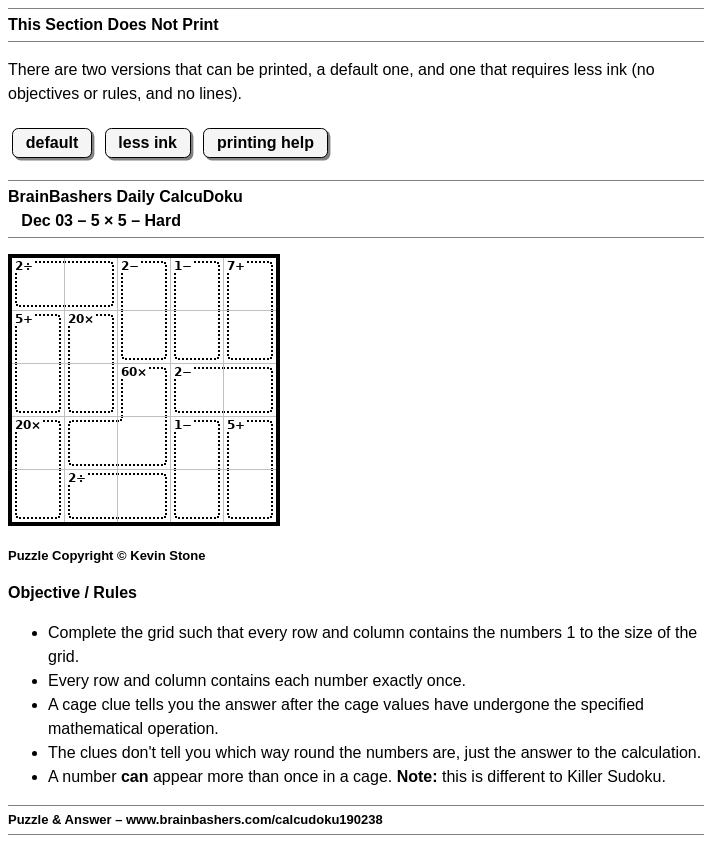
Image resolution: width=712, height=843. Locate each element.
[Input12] (91, 284)
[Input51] (38, 496)
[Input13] (144, 284)
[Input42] (91, 443)
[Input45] (250, 443)
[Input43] (144, 443)
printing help (265, 142)
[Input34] (197, 390)
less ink (147, 142)
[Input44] (197, 443)
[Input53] (144, 496)
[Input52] (91, 496)
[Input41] (38, 443)
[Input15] (250, 284)
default (52, 142)
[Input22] (91, 337)
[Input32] (91, 390)
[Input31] (38, 390)
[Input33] (144, 390)
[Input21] (38, 337)
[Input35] (250, 390)
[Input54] (197, 496)
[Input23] (144, 337)
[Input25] (250, 337)
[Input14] (197, 284)
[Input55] (250, 496)
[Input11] (38, 284)
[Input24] (197, 337)
